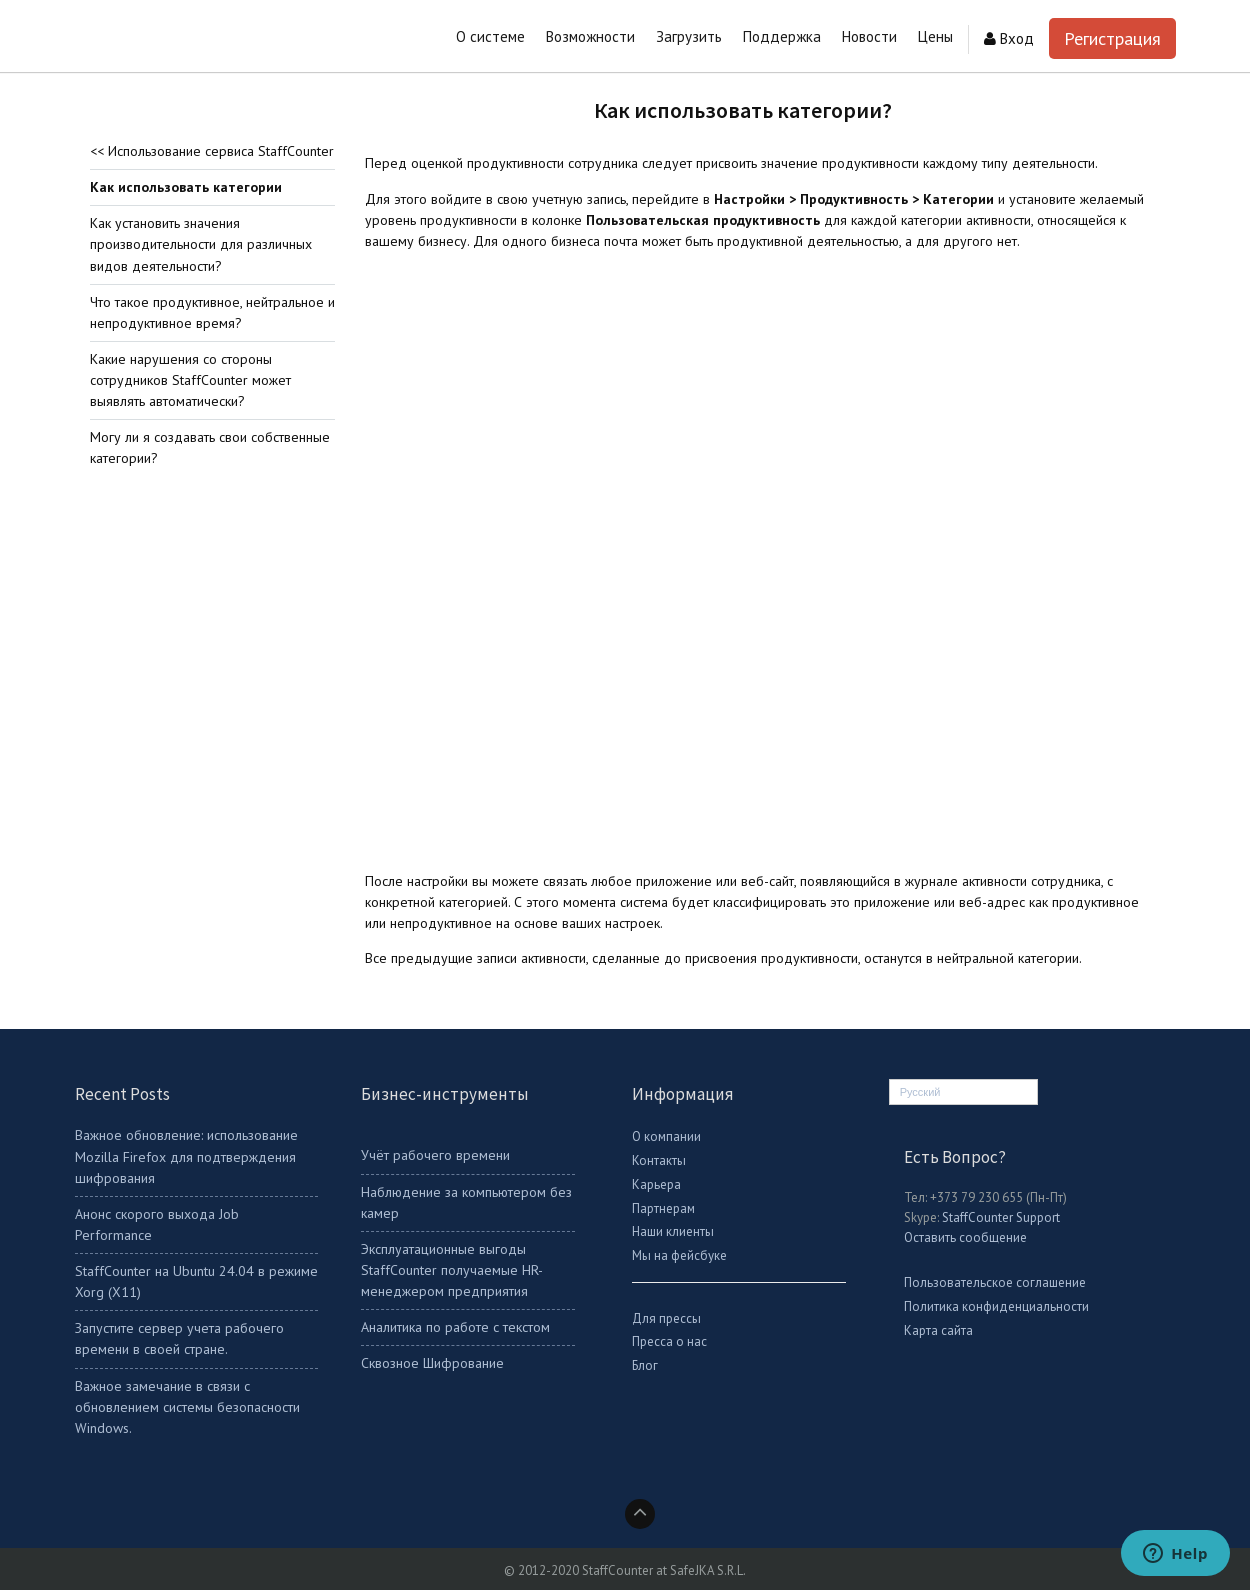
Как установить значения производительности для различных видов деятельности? (201, 244)
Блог (645, 1365)
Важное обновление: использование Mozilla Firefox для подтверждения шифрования (186, 1156)
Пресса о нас (669, 1341)
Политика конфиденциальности (996, 1306)
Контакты (659, 1160)
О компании (666, 1136)
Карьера (656, 1184)
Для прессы (666, 1318)
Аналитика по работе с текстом (455, 1327)
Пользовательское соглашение (995, 1282)
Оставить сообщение (965, 1237)
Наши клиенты (673, 1231)
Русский (920, 1092)
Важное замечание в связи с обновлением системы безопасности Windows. (187, 1407)
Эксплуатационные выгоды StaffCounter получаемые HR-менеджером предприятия (452, 1270)
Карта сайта (938, 1330)
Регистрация (1112, 38)
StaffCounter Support (1001, 1217)
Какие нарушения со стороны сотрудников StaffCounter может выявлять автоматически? (190, 380)
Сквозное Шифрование (432, 1363)
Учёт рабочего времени (435, 1155)
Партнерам (663, 1208)
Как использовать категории (186, 187)
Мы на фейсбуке (679, 1255)
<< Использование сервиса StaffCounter (212, 151)
